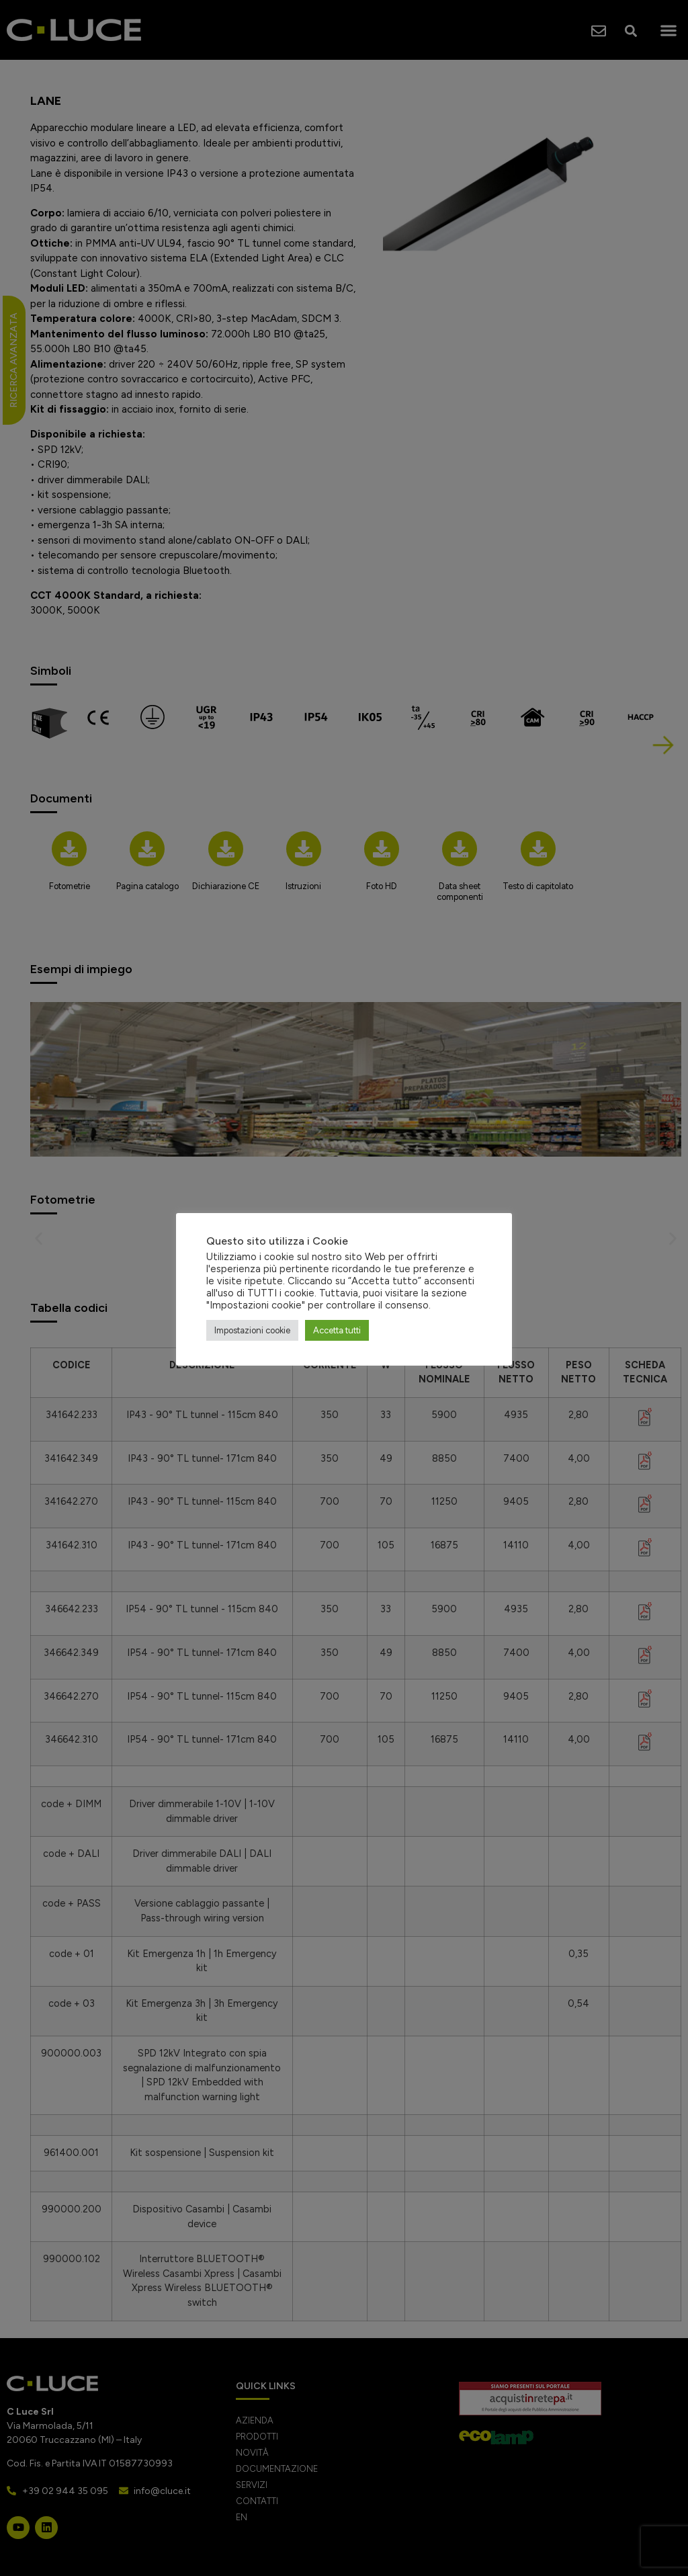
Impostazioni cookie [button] (252, 1330)
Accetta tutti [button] (337, 1330)
